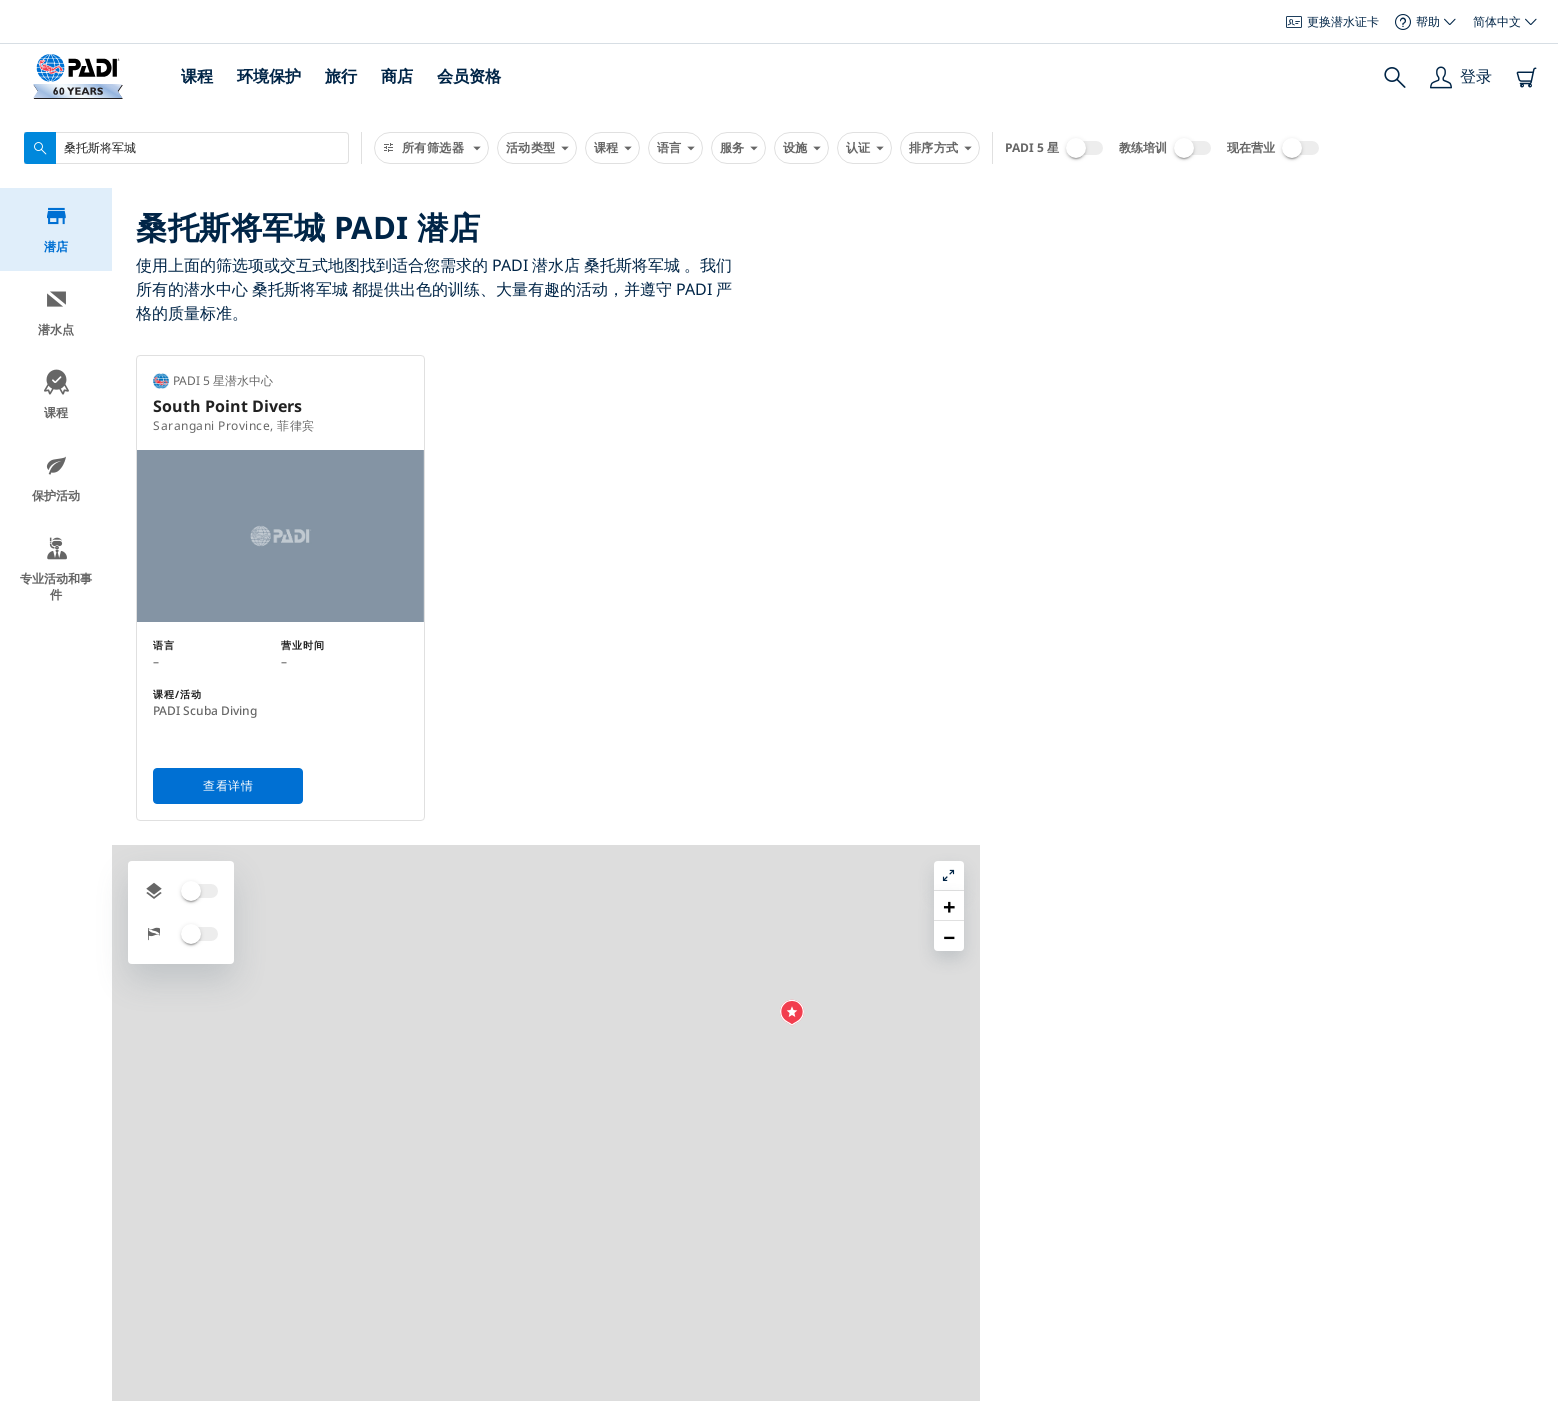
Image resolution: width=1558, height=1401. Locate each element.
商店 (397, 76)
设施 (801, 148)
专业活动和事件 (56, 572)
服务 (738, 148)
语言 (675, 148)
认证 (864, 148)
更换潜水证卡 (1332, 21)
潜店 (56, 232)
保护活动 (56, 481)
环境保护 (269, 76)
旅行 (341, 76)
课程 (197, 76)
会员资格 (469, 76)
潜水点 (56, 315)
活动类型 (537, 148)
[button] (1118, 622)
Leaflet (1528, 1393)
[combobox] (186, 148)
